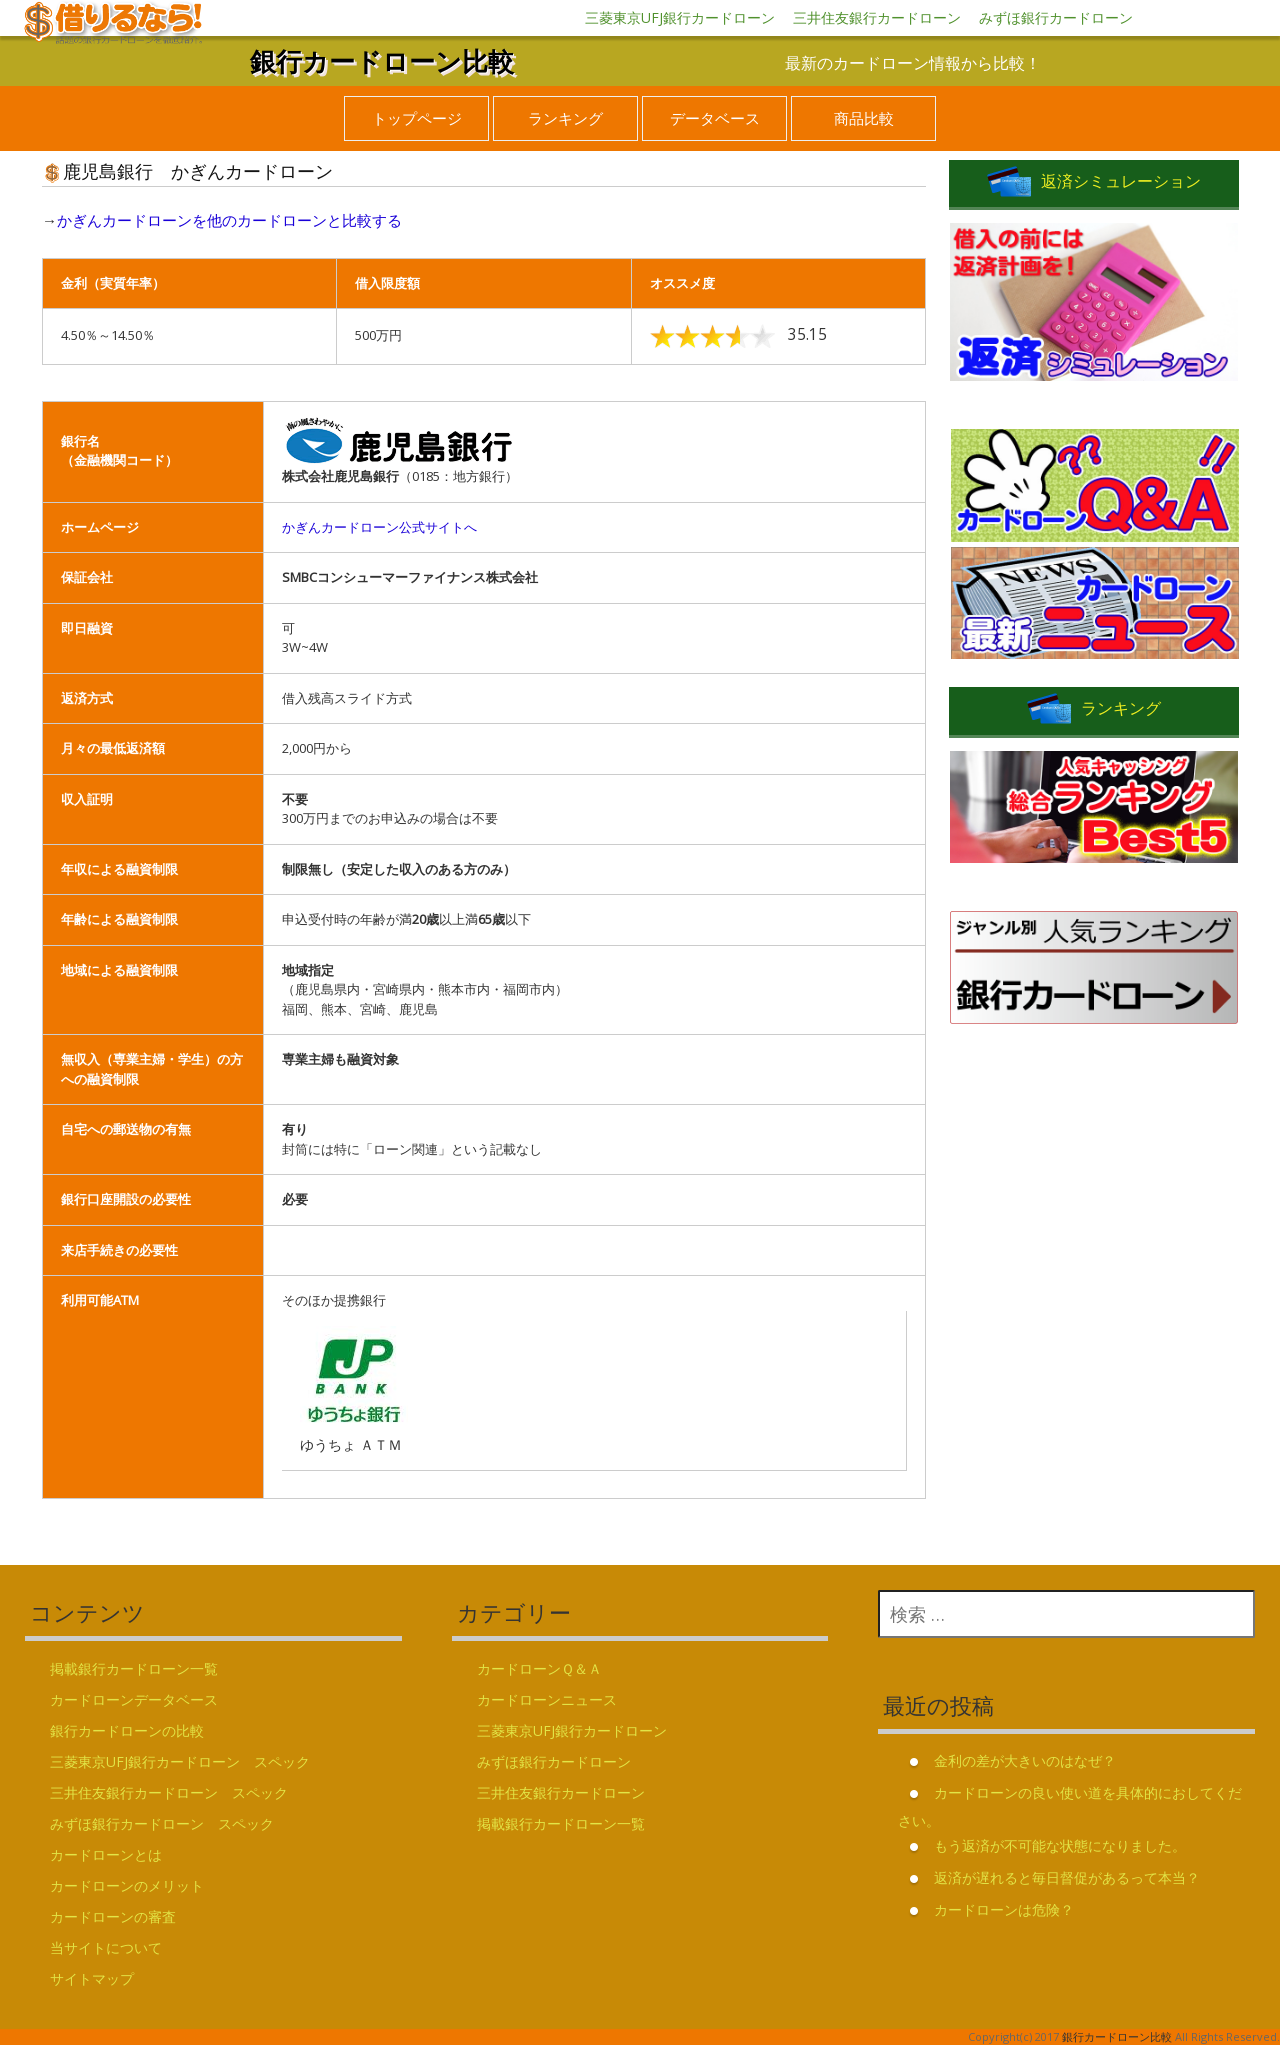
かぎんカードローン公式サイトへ (379, 527)
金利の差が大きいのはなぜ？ (1025, 1760)
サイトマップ (92, 1978)
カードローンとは (106, 1854)
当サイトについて (106, 1947)
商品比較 (864, 118)
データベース (715, 118)
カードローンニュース (547, 1699)
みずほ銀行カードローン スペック (162, 1823)
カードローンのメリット (127, 1885)
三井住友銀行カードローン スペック (169, 1792)
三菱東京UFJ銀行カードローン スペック (180, 1761)
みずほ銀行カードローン (1056, 17)
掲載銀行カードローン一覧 (134, 1668)
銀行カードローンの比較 (127, 1730)
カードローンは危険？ (1004, 1909)
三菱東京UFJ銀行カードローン (680, 17)
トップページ (417, 118)
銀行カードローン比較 (382, 61)
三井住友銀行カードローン (877, 17)
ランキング (565, 118)
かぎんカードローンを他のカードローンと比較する (229, 220)
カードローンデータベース (134, 1699)
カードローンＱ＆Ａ (539, 1668)
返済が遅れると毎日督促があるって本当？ (1067, 1877)
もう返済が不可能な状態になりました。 (1060, 1845)
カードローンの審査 (113, 1916)
